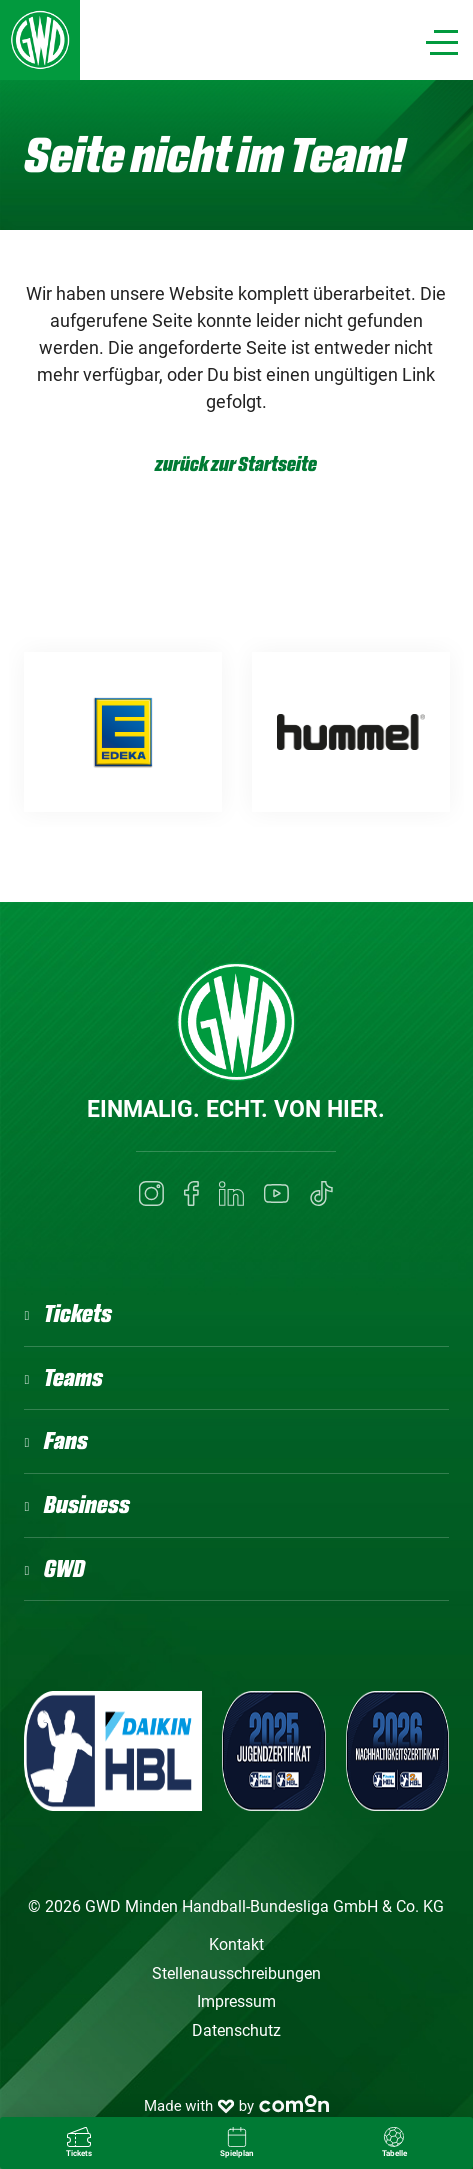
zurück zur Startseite (236, 464)
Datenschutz (236, 2030)
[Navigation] (442, 42)
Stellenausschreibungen (236, 1973)
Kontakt (236, 1944)
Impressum (236, 2001)
